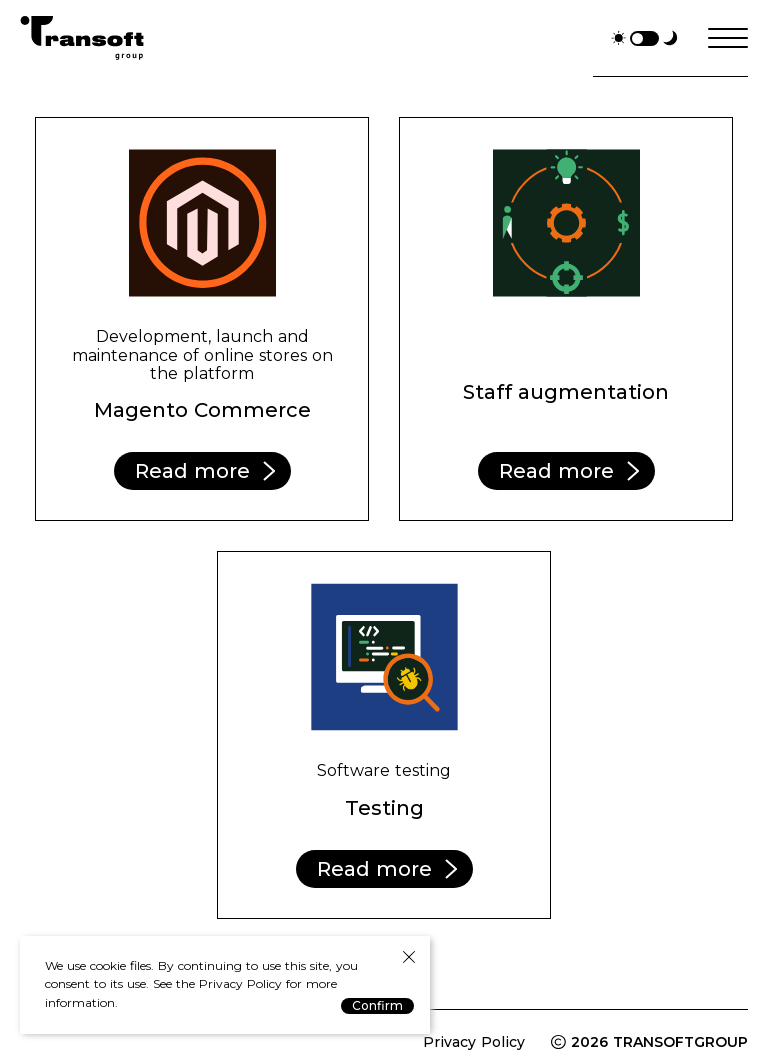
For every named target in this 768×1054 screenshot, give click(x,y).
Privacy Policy (474, 1042)
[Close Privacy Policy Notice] (409, 958)
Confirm (377, 1005)
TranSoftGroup (82, 38)
